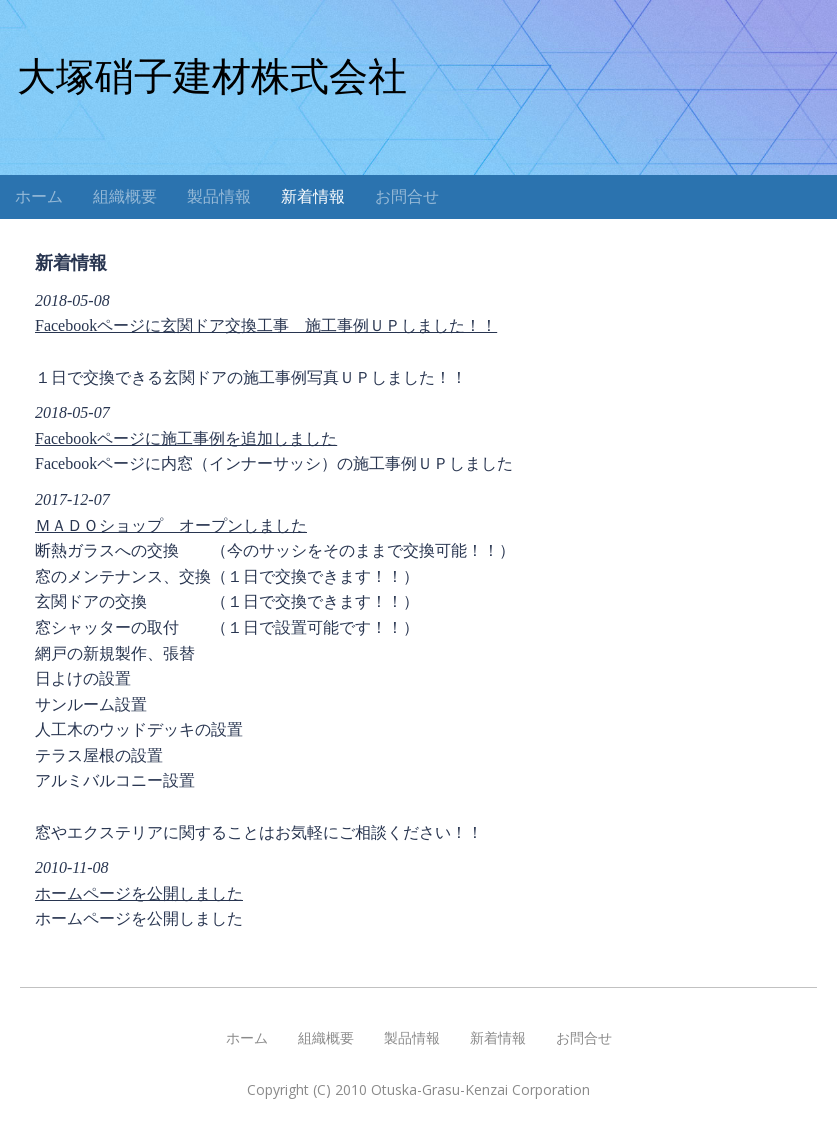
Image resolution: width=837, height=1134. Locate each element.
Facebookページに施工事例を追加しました (186, 438)
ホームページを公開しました (139, 893)
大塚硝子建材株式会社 (212, 76)
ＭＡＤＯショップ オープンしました (171, 525)
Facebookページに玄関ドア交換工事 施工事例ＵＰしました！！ (266, 325)
